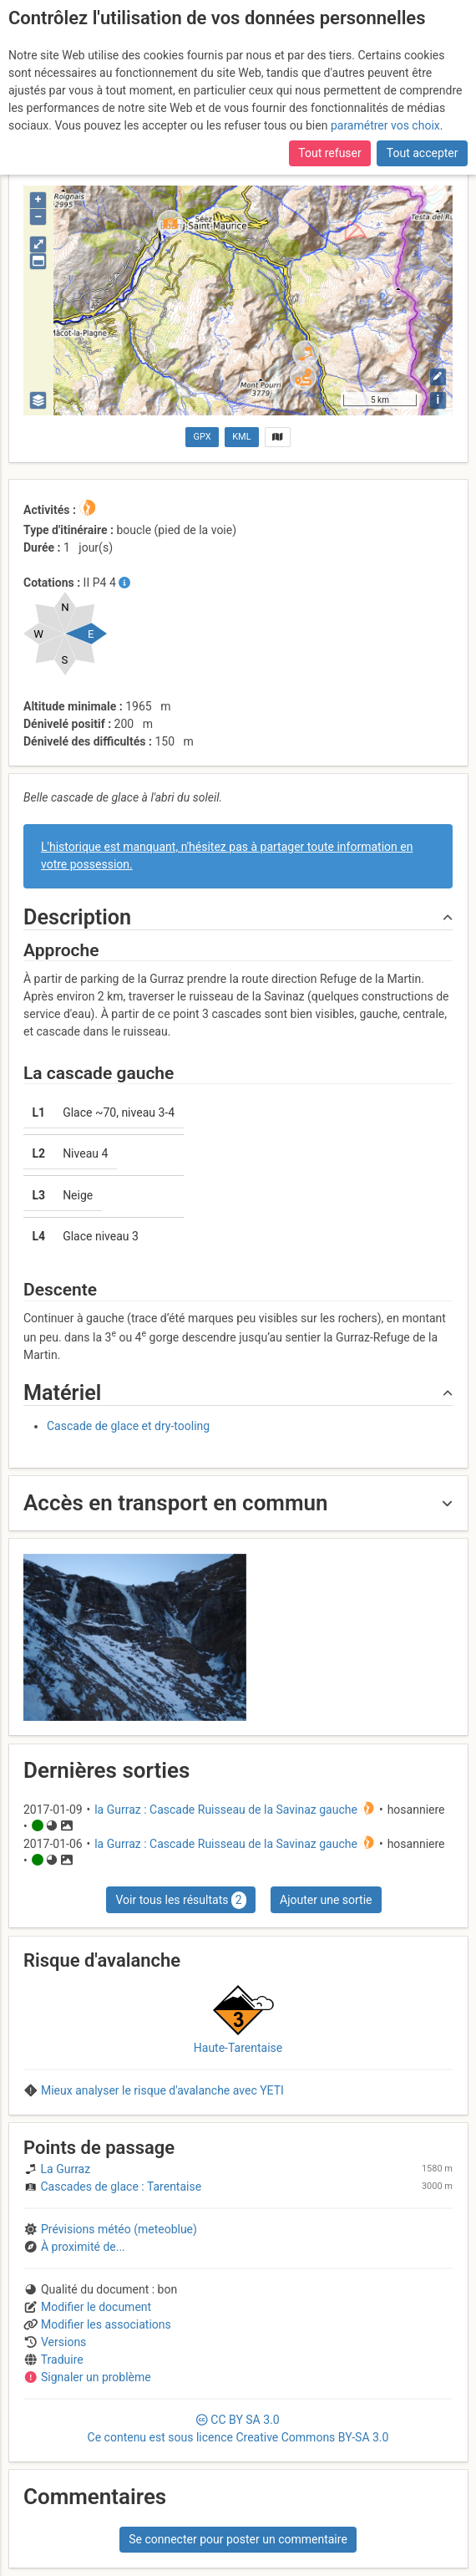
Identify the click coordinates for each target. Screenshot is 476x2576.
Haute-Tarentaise (238, 2047)
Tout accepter (422, 153)
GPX (202, 436)
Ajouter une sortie (326, 1900)
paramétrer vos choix (385, 125)
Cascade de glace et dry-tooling (128, 1426)
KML (241, 436)
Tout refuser (329, 153)
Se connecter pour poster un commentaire (238, 2539)
